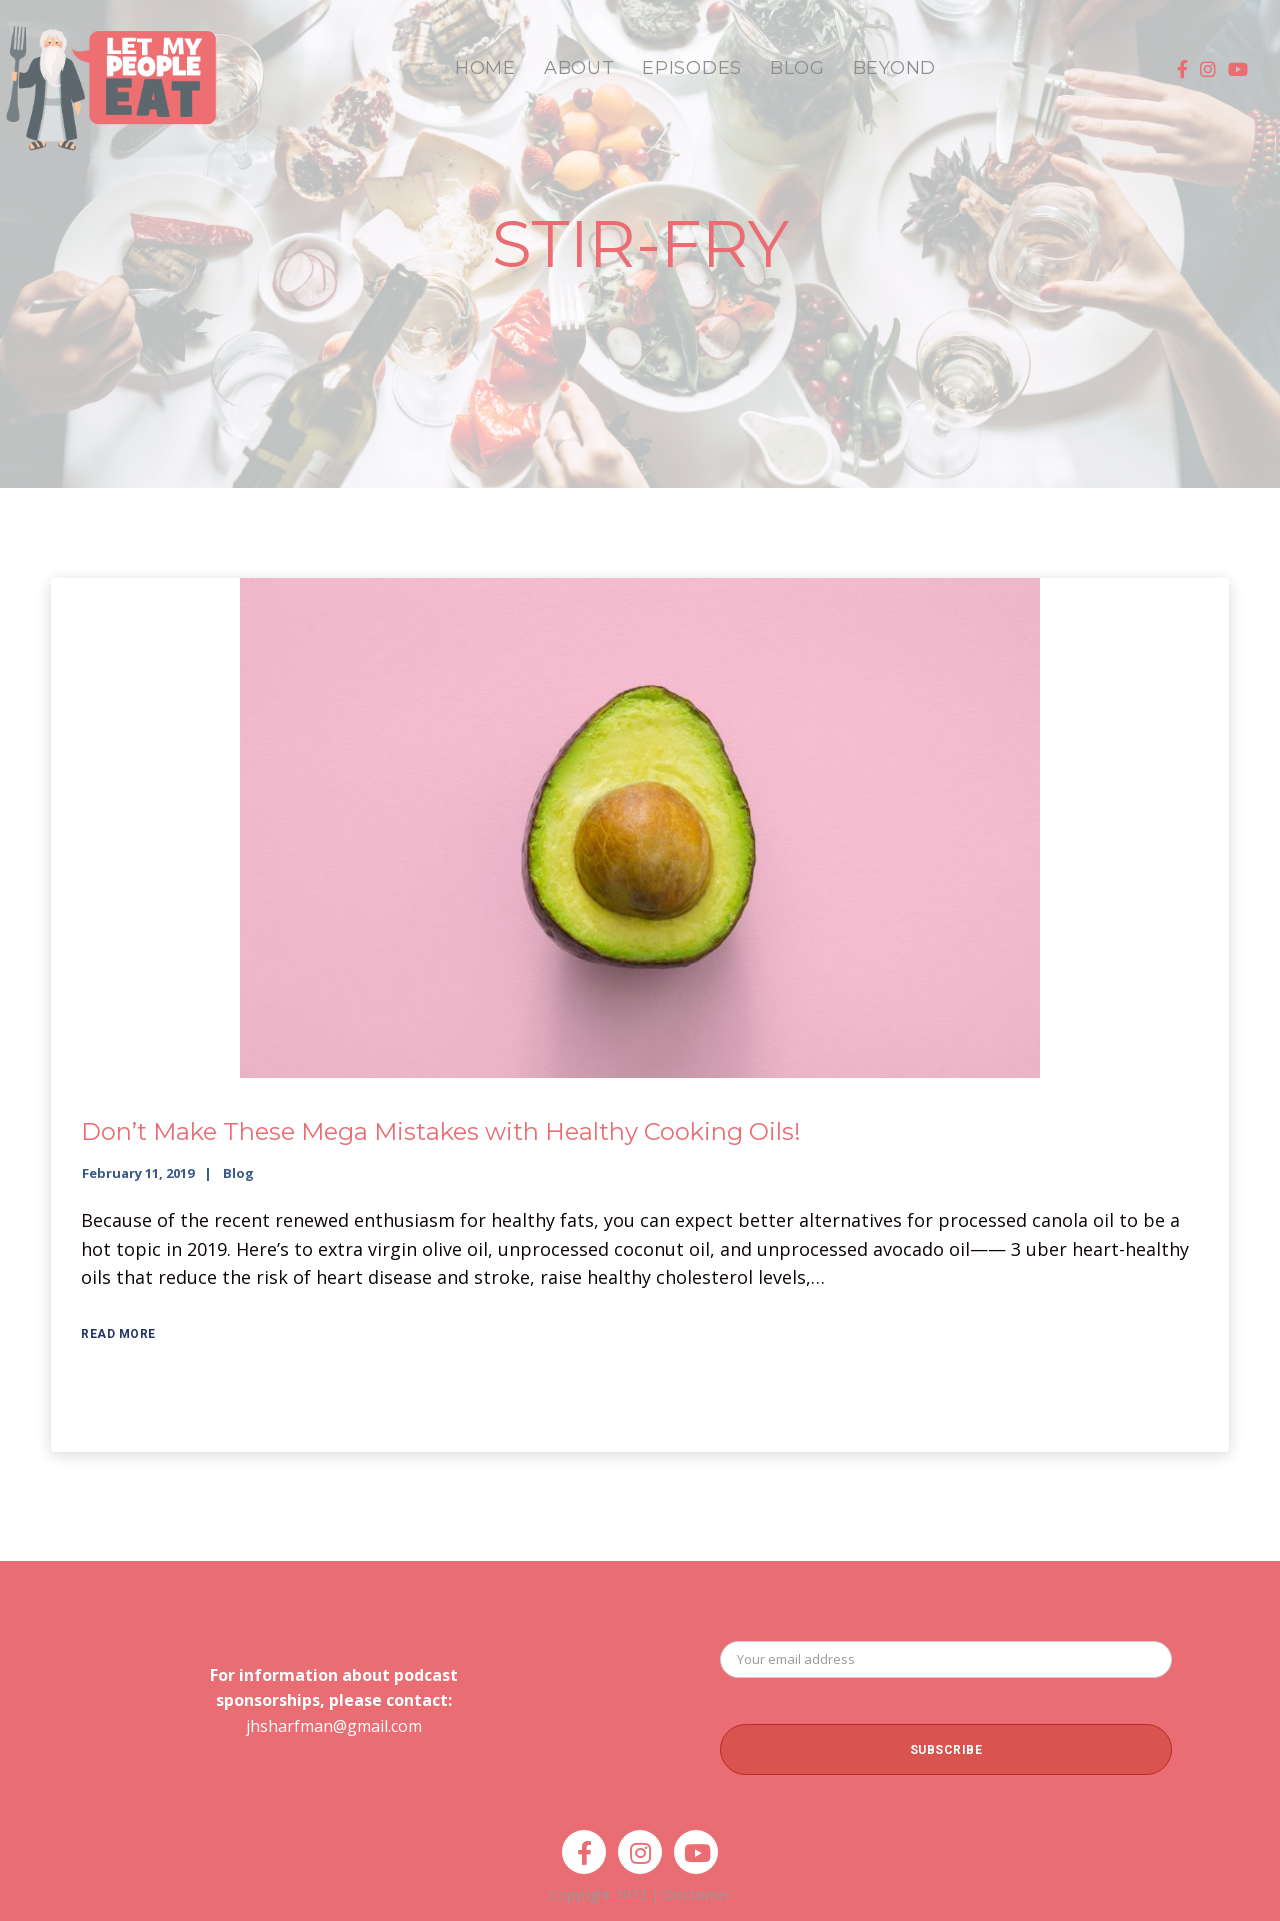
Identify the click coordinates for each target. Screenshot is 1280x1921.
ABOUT (579, 68)
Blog (238, 1173)
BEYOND (894, 68)
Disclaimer (697, 1894)
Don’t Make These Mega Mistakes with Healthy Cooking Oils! (441, 1131)
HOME (485, 68)
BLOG (797, 68)
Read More (118, 1334)
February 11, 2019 (138, 1173)
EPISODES (692, 68)
